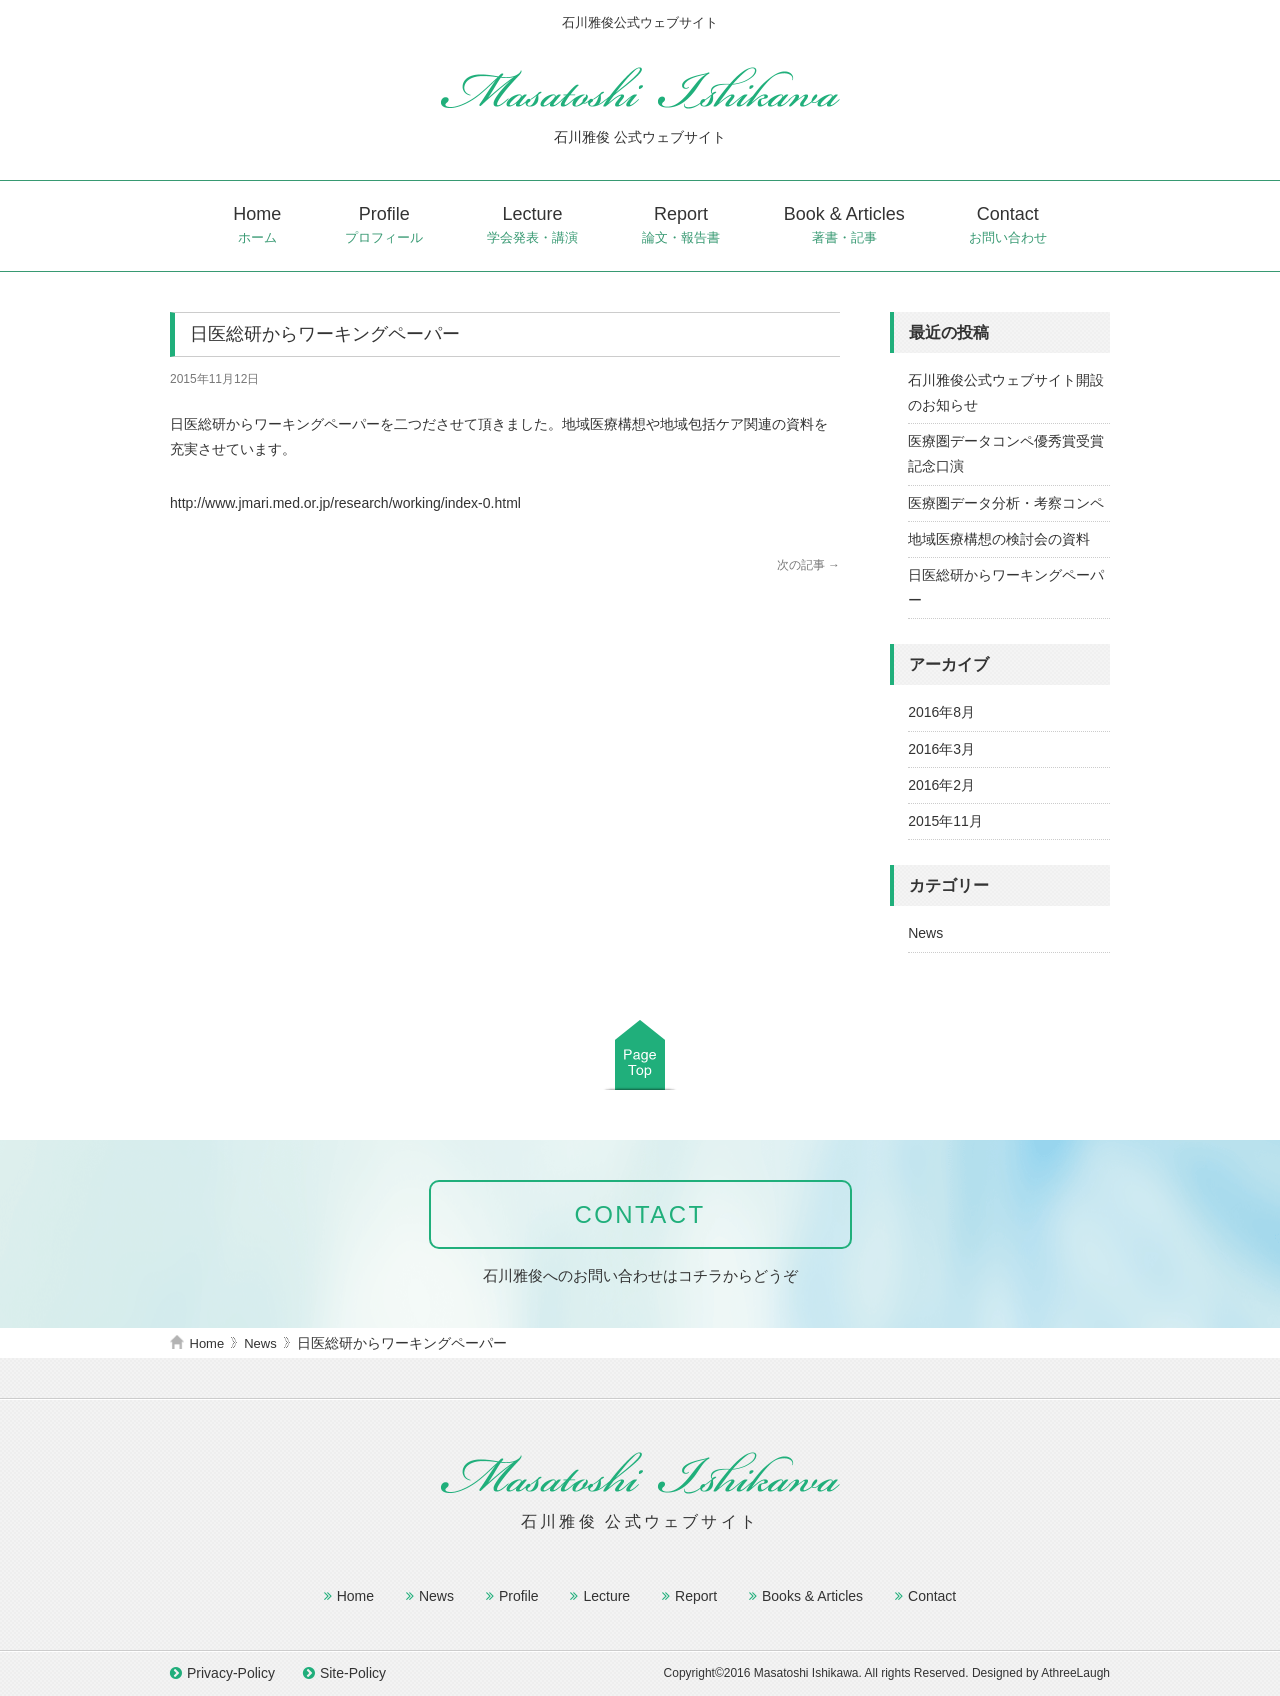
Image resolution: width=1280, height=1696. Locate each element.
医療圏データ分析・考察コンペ (1006, 503)
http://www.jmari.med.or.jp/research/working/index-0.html (345, 503)
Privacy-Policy (231, 1673)
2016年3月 (941, 749)
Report (681, 226)
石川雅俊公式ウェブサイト (640, 87)
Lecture (532, 226)
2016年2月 (941, 785)
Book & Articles (844, 226)
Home (257, 226)
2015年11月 (945, 821)
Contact (1008, 226)
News (925, 933)
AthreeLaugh (1075, 1673)
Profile (384, 226)
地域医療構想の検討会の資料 (999, 539)
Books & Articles (812, 1596)
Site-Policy (353, 1673)
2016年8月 (941, 712)
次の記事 (808, 565)
